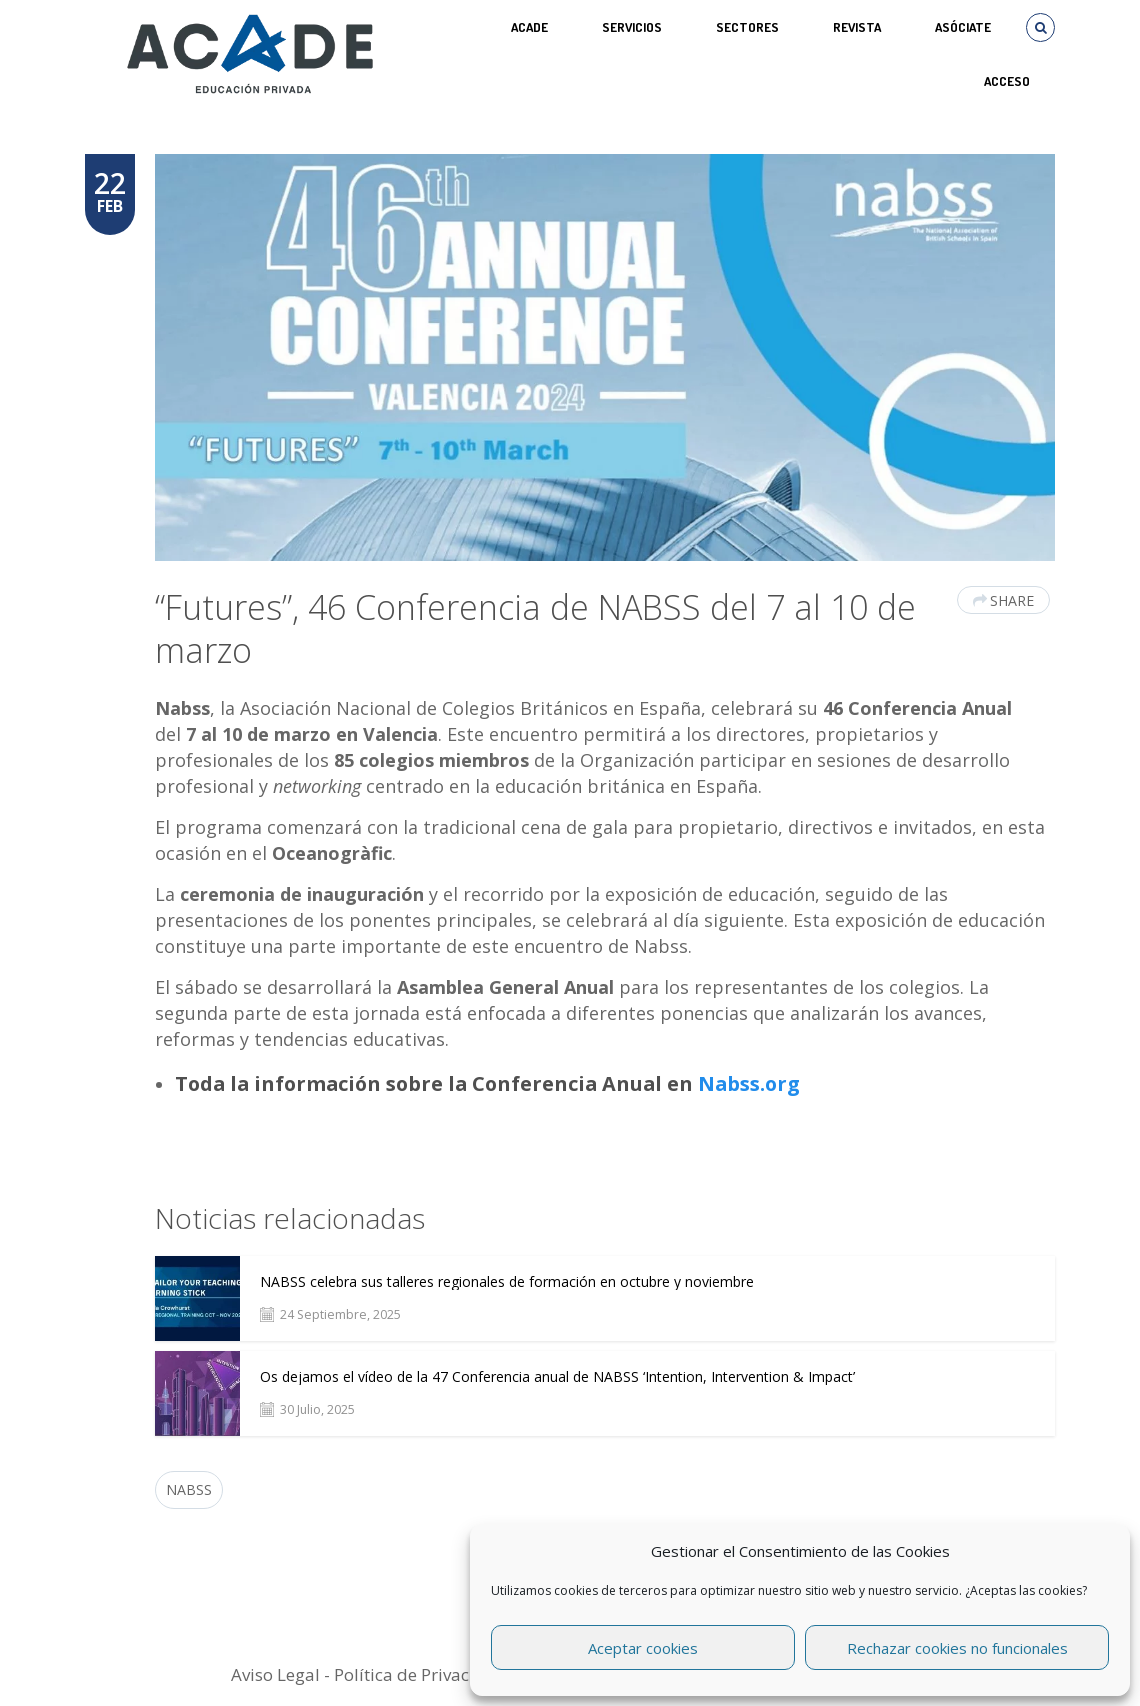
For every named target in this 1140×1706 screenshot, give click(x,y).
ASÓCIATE (963, 27)
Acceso (1007, 81)
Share (1003, 600)
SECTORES (747, 27)
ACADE (529, 27)
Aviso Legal (275, 1674)
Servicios (632, 27)
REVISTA (857, 27)
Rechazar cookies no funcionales (957, 1648)
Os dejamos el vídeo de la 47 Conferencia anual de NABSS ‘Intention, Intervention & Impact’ (557, 1377)
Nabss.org (749, 1083)
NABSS (189, 1489)
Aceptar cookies (643, 1648)
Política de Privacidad (420, 1674)
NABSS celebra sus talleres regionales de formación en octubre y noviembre (507, 1282)
